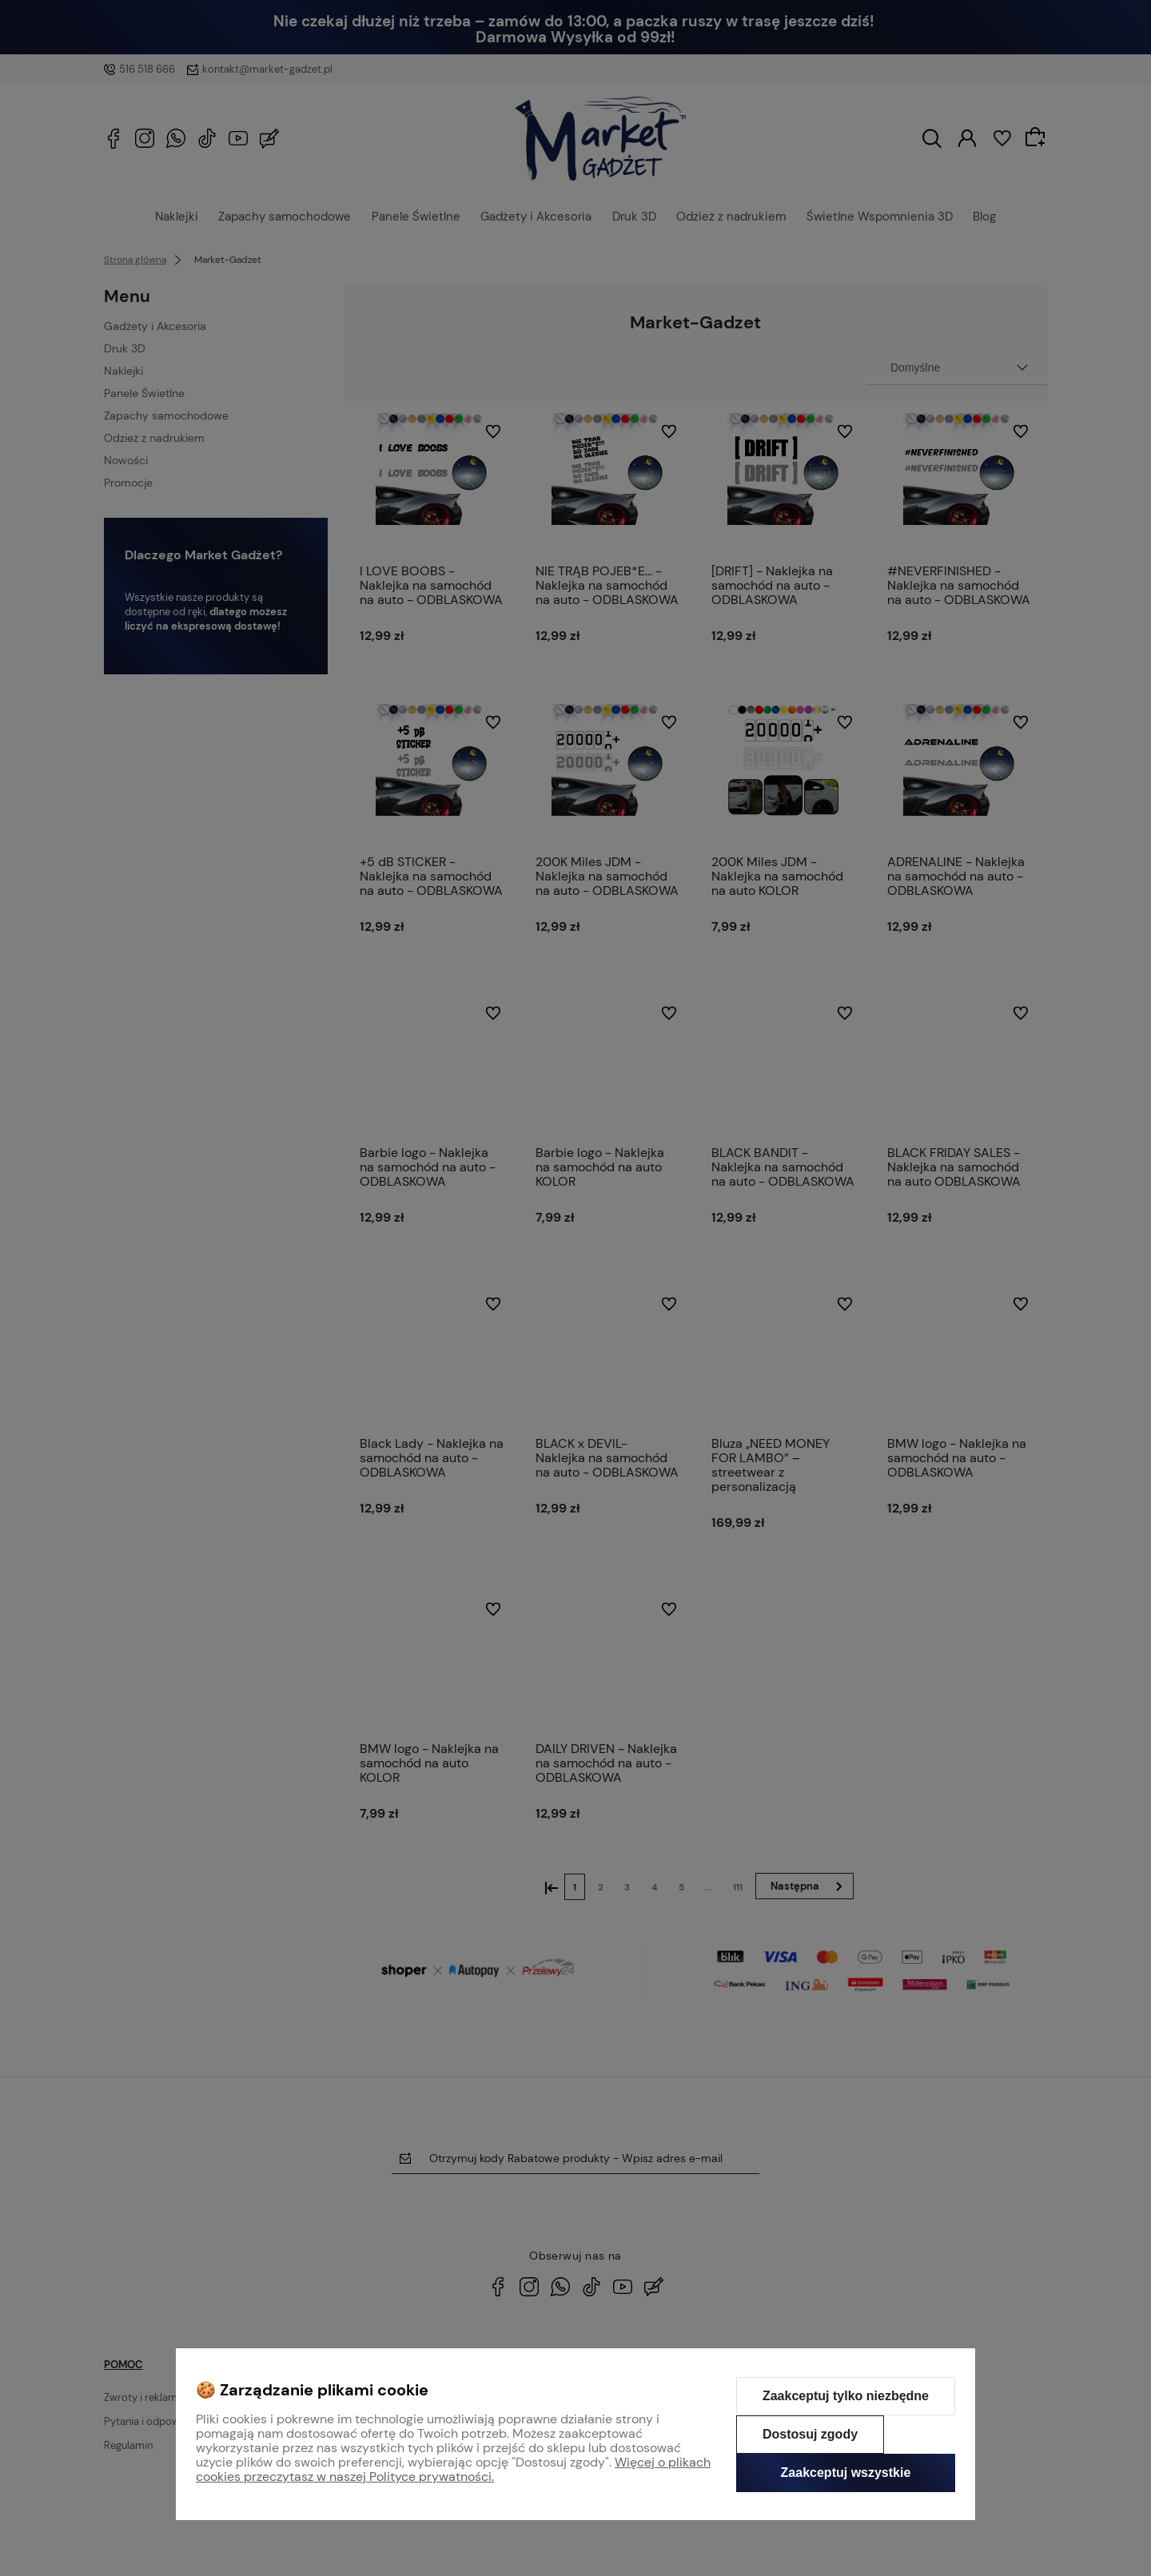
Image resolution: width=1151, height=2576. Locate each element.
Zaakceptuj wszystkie (846, 2472)
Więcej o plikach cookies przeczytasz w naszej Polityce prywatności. (453, 2469)
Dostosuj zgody (810, 2434)
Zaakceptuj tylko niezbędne (846, 2396)
